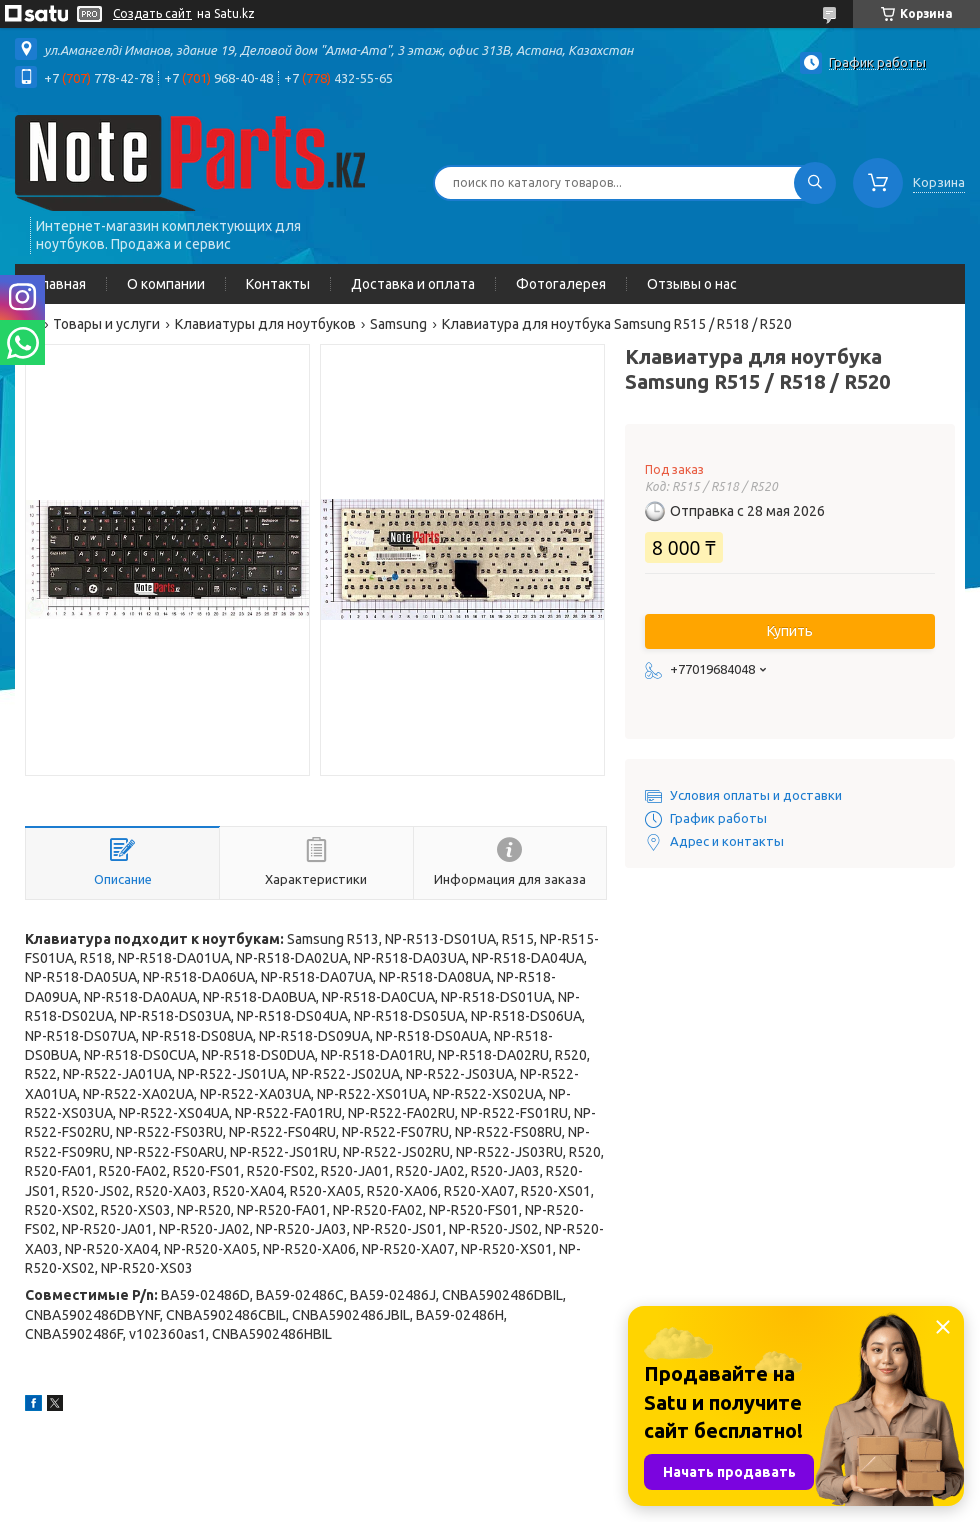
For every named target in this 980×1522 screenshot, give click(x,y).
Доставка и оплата (413, 284)
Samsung (398, 324)
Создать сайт (152, 13)
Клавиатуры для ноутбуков (265, 324)
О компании (166, 284)
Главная (60, 284)
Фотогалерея (561, 284)
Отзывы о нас (692, 284)
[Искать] (815, 183)
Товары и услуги (106, 324)
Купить (790, 631)
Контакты (278, 284)
